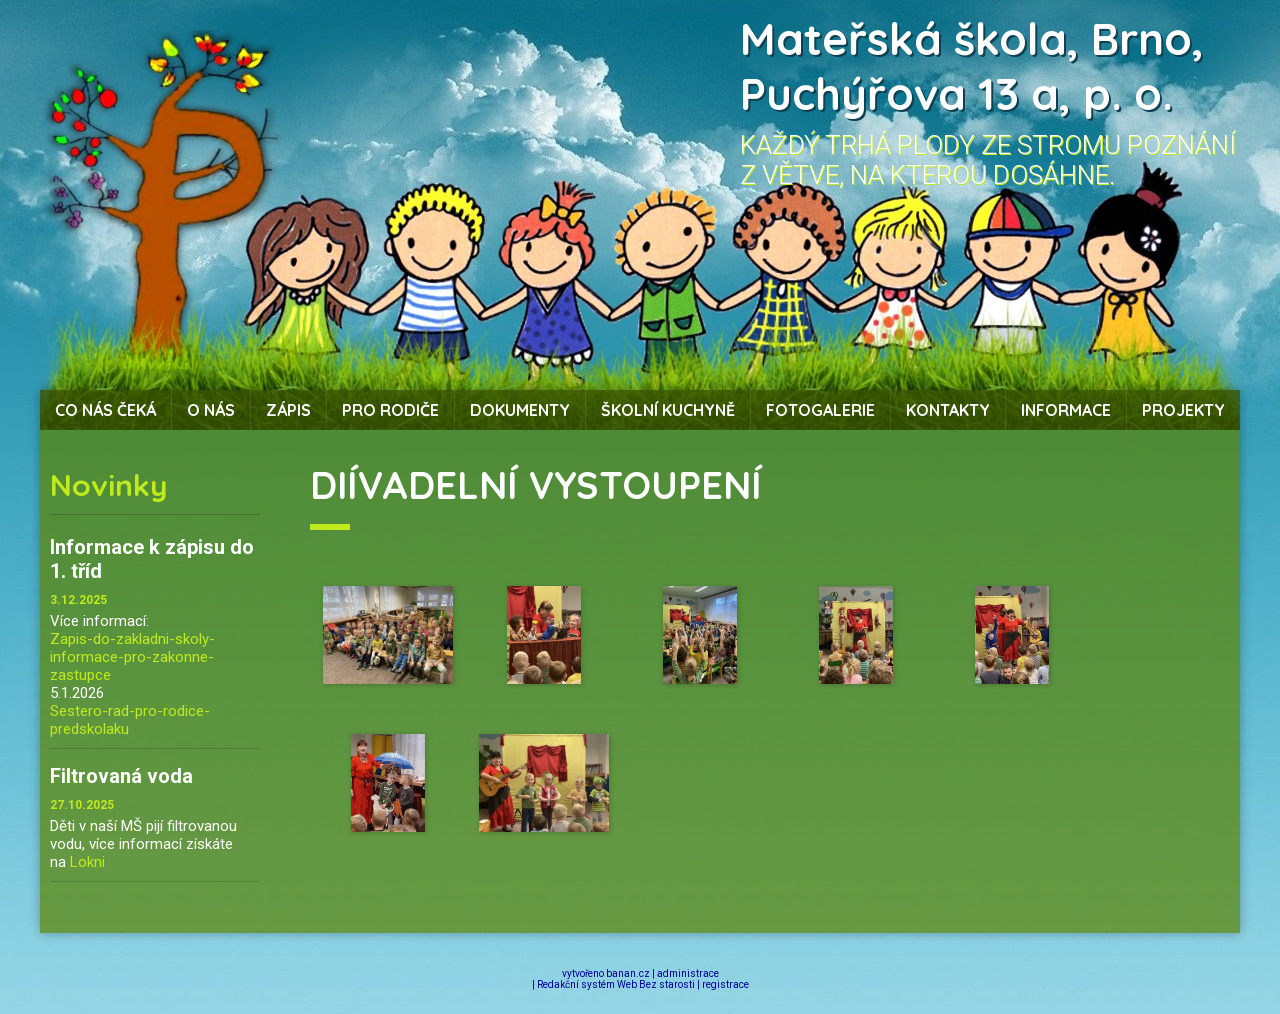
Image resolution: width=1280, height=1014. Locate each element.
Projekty (1183, 410)
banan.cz (628, 973)
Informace (1066, 410)
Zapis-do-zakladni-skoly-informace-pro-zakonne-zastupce (132, 657)
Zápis (288, 410)
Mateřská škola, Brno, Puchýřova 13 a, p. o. (972, 66)
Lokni (87, 862)
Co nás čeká (105, 410)
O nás (211, 410)
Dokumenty (520, 410)
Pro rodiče (390, 410)
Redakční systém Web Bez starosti (616, 984)
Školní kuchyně (668, 410)
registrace (725, 984)
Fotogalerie (820, 410)
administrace (688, 973)
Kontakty (948, 410)
